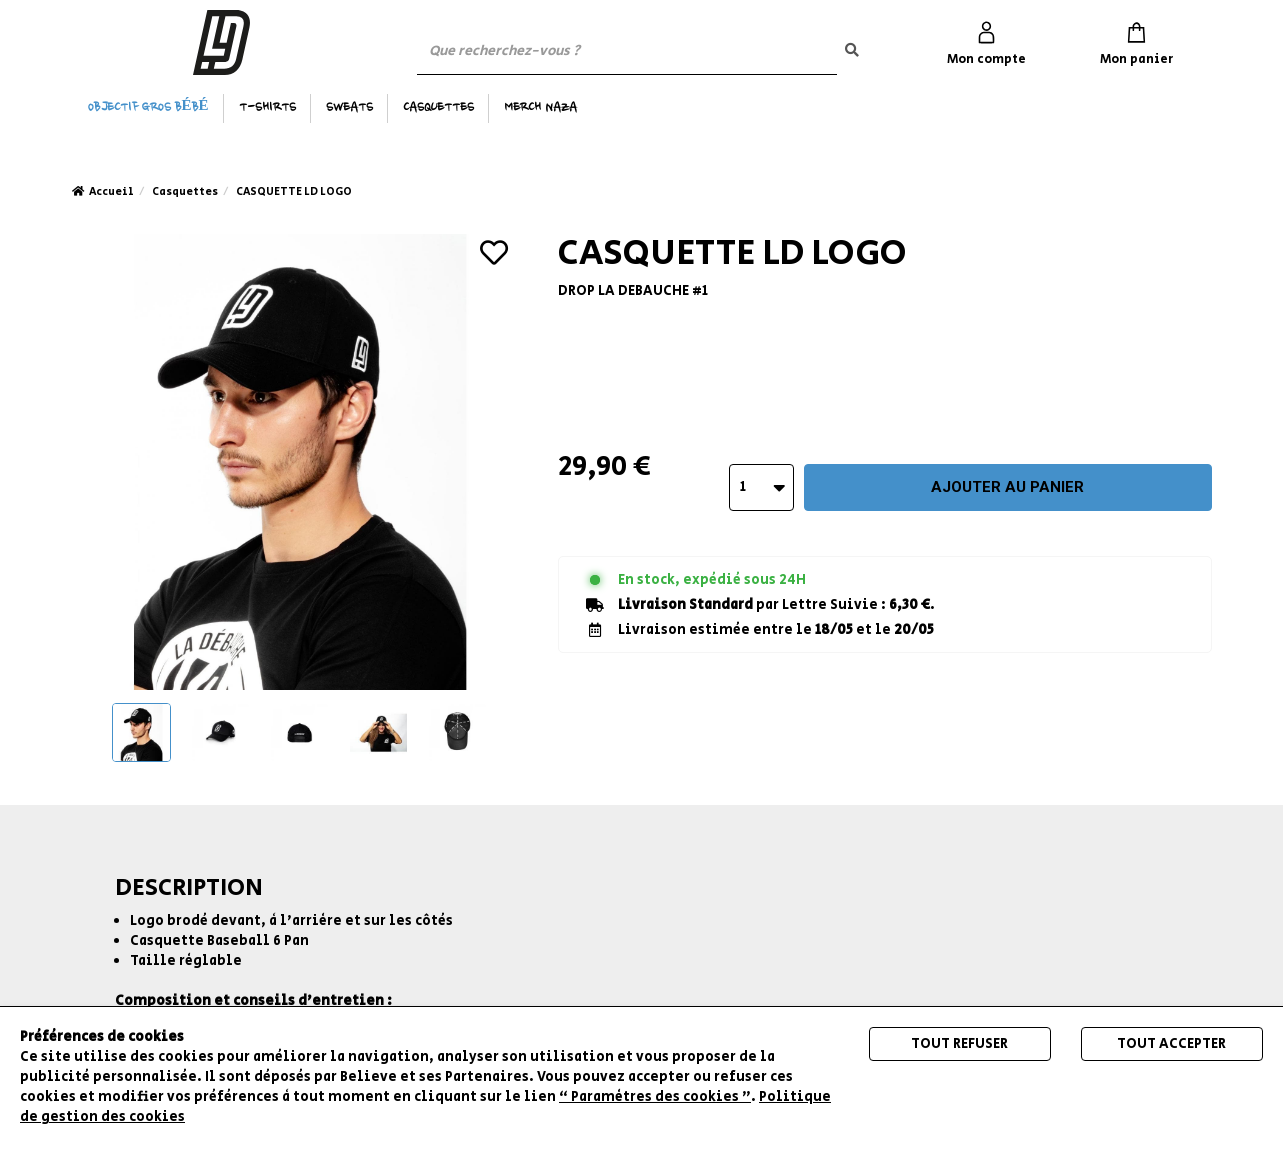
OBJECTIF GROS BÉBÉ (148, 108)
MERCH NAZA (540, 108)
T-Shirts (267, 108)
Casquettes (438, 108)
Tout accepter (1171, 1044)
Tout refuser (959, 1044)
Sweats (349, 108)
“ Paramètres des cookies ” (655, 1097)
